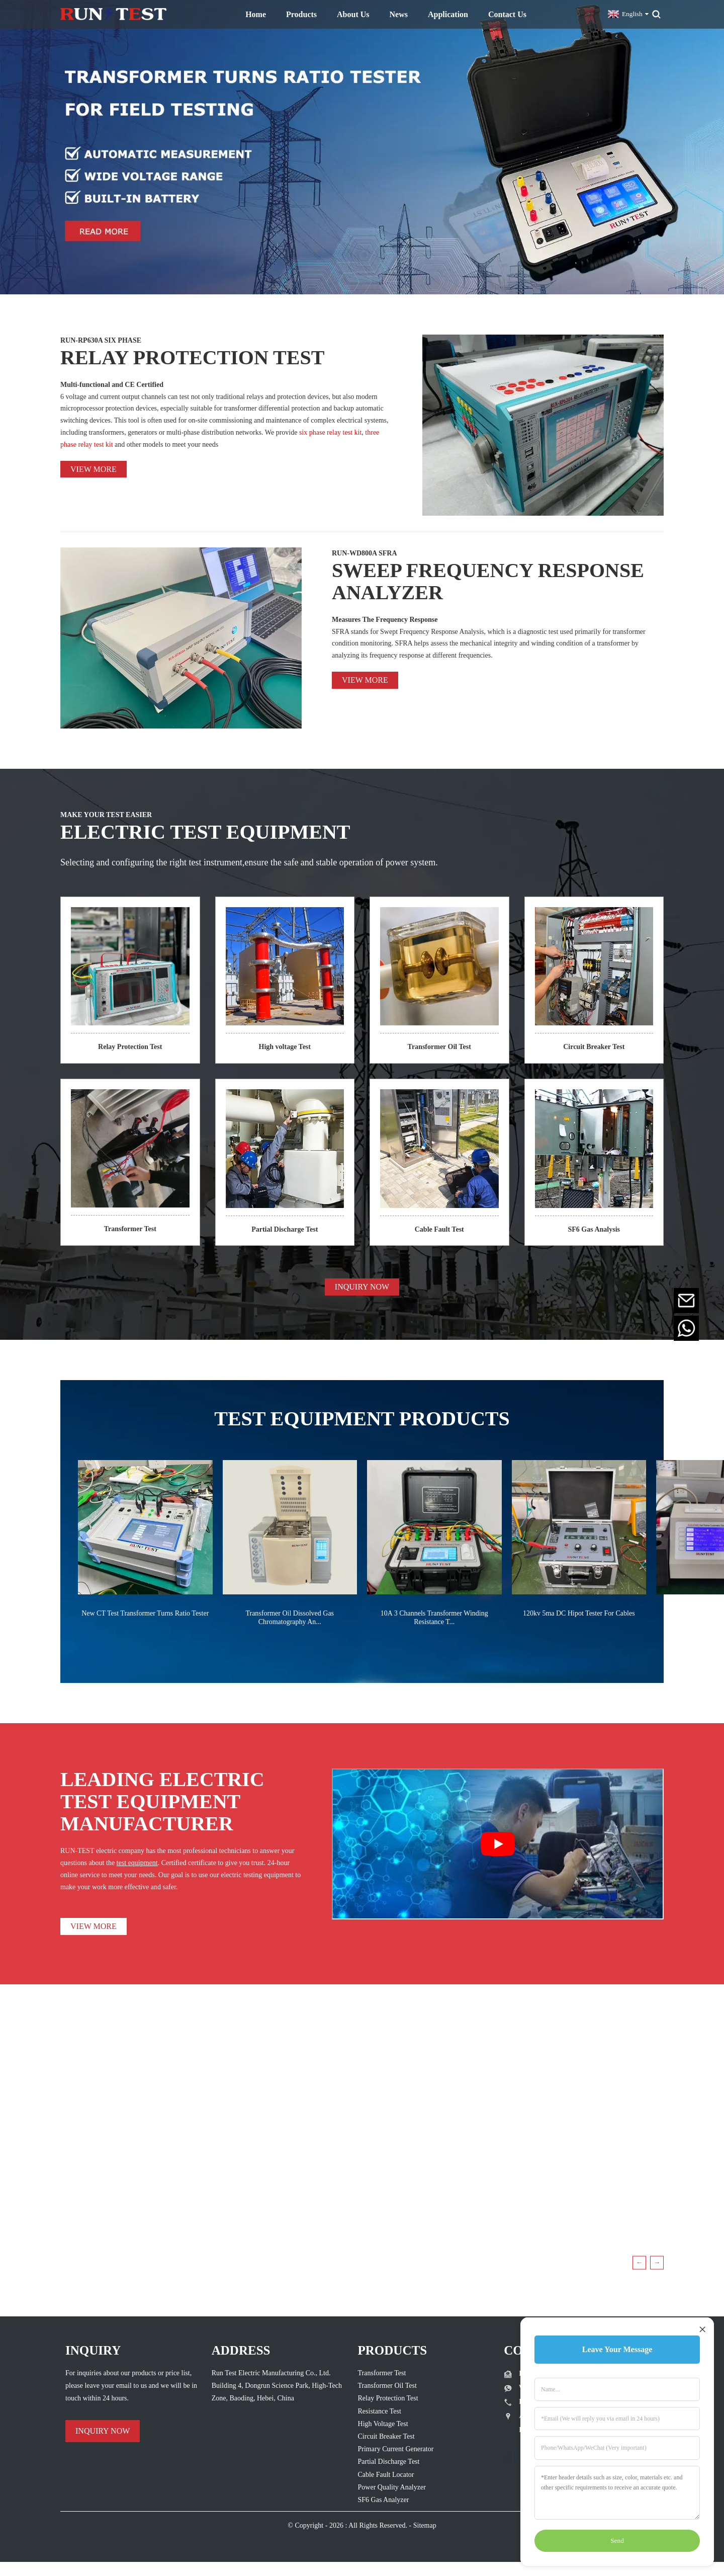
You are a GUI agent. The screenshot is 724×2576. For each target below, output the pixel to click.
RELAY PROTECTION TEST (192, 357)
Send (617, 2540)
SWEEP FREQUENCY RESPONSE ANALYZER (488, 581)
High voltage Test (285, 1047)
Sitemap (424, 2525)
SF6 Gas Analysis (594, 1229)
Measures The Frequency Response (384, 619)
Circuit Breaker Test (593, 1047)
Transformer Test (130, 1229)
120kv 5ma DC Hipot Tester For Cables (579, 1613)
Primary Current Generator (396, 2449)
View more (93, 469)
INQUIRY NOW (362, 1286)
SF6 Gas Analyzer (383, 2500)
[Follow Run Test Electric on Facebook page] (511, 2454)
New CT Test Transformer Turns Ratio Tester (145, 1613)
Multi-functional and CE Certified (111, 384)
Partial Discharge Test (284, 1229)
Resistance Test (379, 2411)
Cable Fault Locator (386, 2474)
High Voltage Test (383, 2424)
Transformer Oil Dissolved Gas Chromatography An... (289, 1617)
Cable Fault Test (439, 1229)
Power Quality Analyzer (392, 2487)
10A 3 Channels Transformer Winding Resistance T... (434, 1617)
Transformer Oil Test (439, 1047)
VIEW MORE (93, 1926)
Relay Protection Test (130, 1047)
